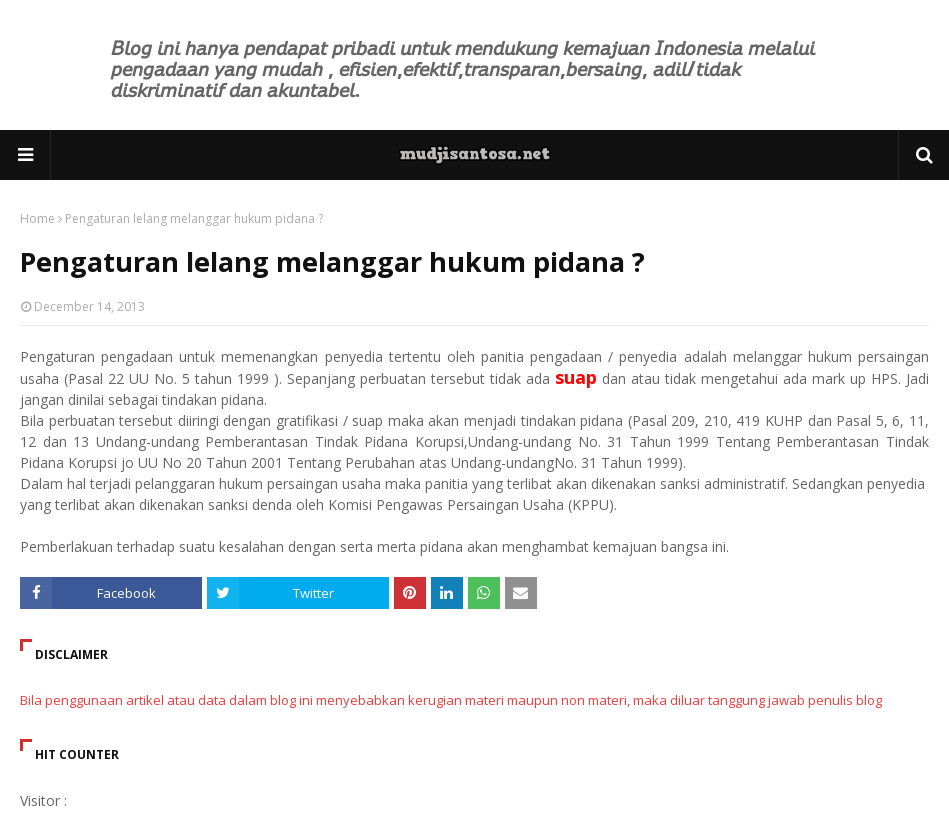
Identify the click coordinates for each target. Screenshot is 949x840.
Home (37, 218)
